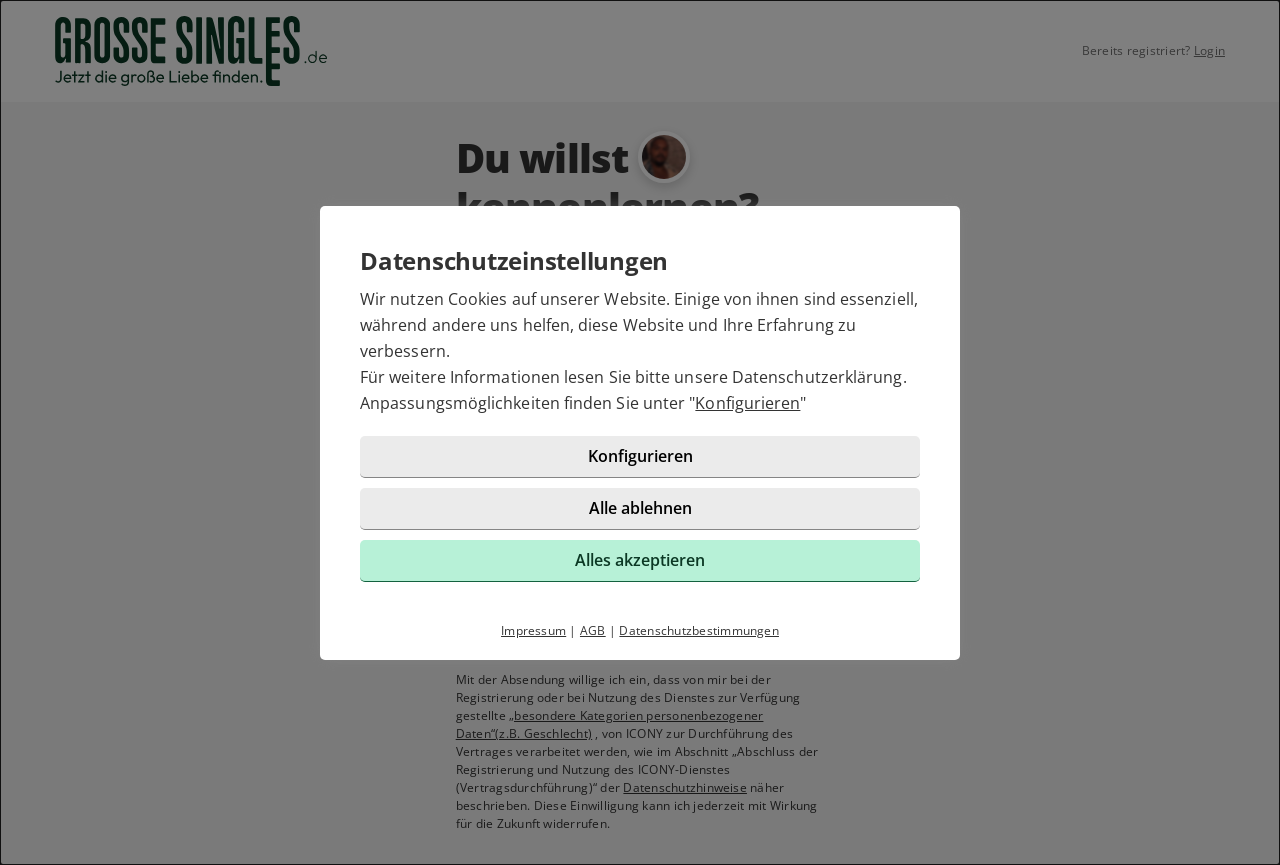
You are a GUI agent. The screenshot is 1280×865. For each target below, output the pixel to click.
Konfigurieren (747, 403)
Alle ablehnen (640, 508)
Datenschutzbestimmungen (699, 630)
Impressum (533, 630)
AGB (593, 630)
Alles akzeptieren (640, 560)
